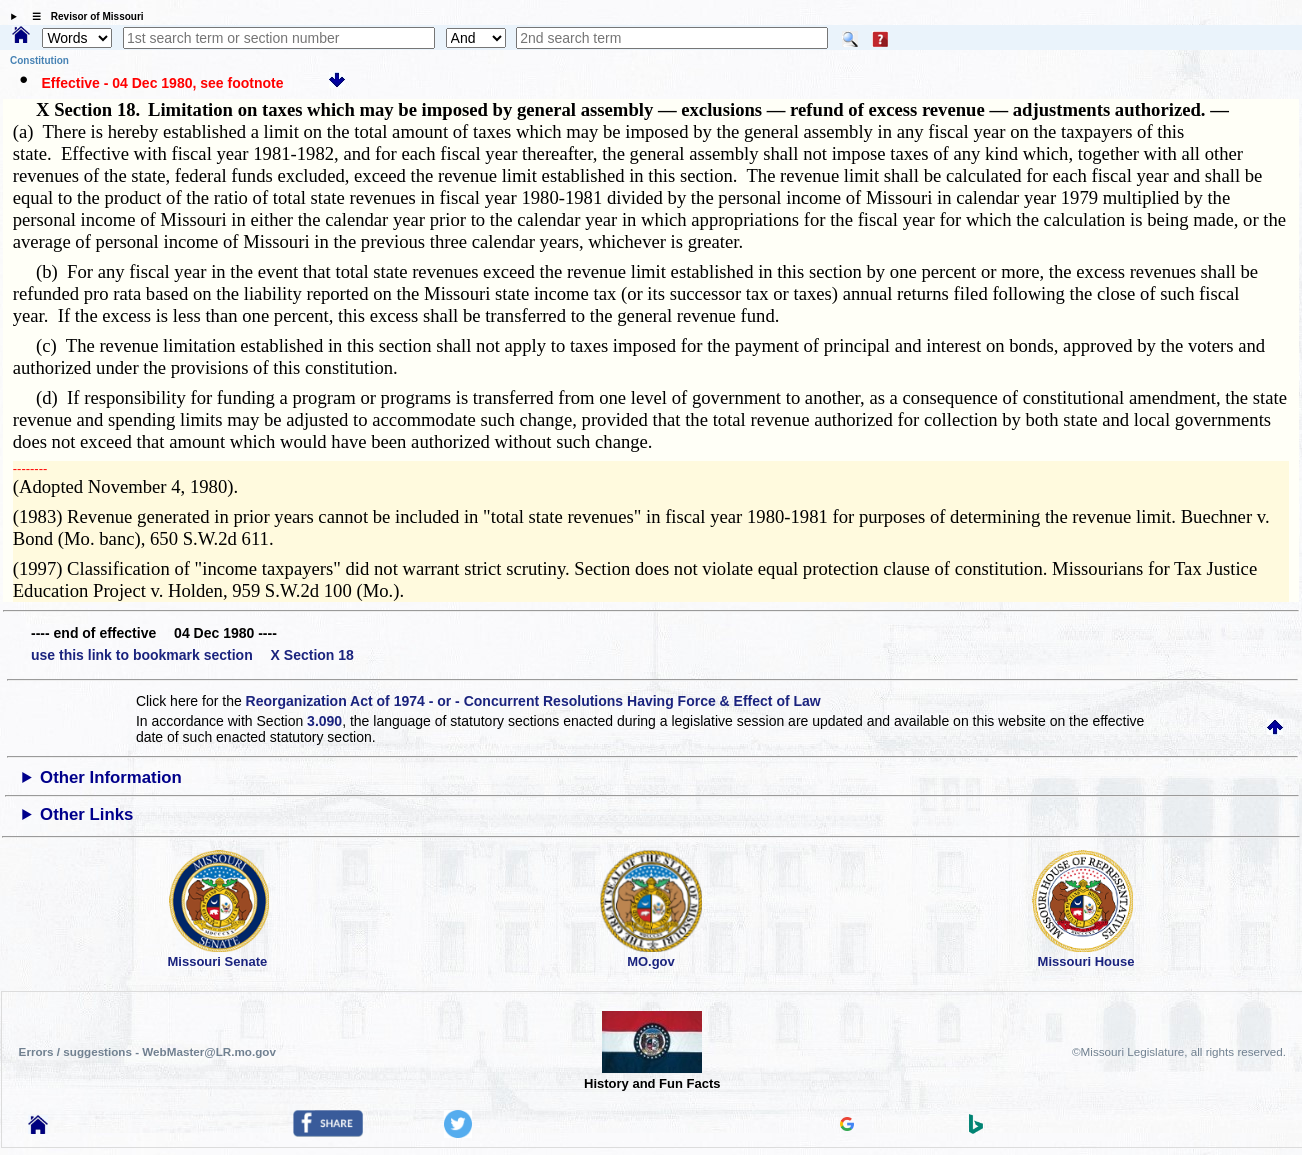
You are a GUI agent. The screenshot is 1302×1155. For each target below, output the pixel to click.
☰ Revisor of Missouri (83, 16)
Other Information (111, 777)
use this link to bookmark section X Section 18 (192, 655)
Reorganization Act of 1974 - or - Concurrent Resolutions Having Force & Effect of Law (533, 701)
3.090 (324, 721)
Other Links (86, 814)
